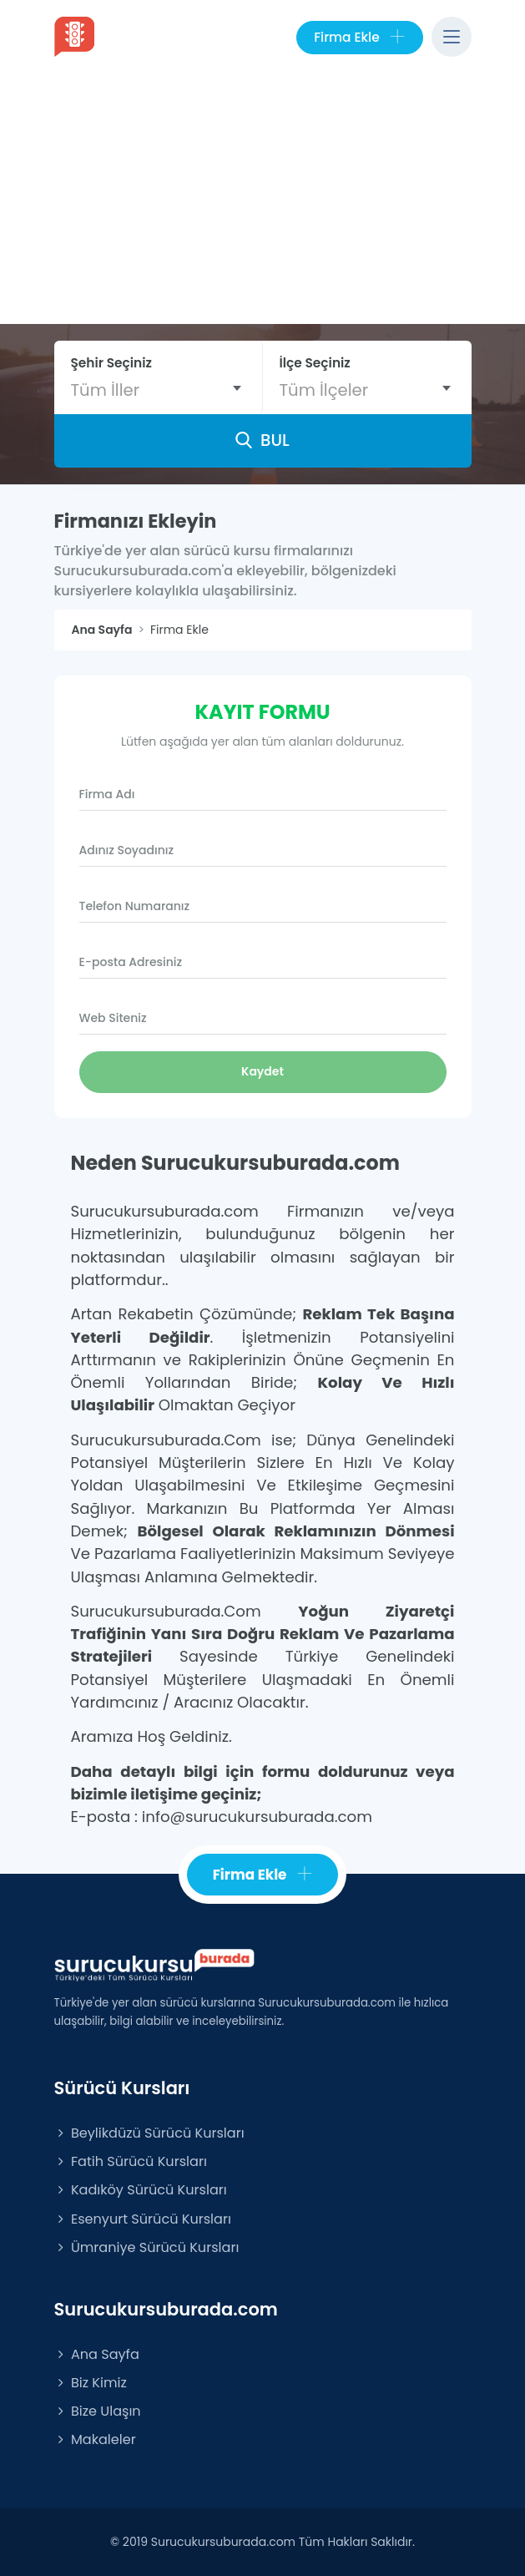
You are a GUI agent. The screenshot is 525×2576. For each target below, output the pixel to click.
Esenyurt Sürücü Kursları (142, 2219)
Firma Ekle (359, 37)
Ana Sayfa (96, 2354)
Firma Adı (107, 794)
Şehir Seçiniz (112, 363)
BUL (262, 440)
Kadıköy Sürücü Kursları (140, 2189)
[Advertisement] (262, 199)
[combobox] (158, 390)
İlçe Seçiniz (315, 363)
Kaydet (262, 1071)
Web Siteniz (113, 1018)
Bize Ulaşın (97, 2411)
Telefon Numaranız (134, 906)
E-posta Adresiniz (131, 962)
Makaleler (95, 2439)
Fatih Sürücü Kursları (130, 2161)
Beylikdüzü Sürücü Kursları (149, 2133)
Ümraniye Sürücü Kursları (147, 2247)
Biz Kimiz (90, 2382)
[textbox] (158, 390)
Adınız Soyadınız (126, 850)
